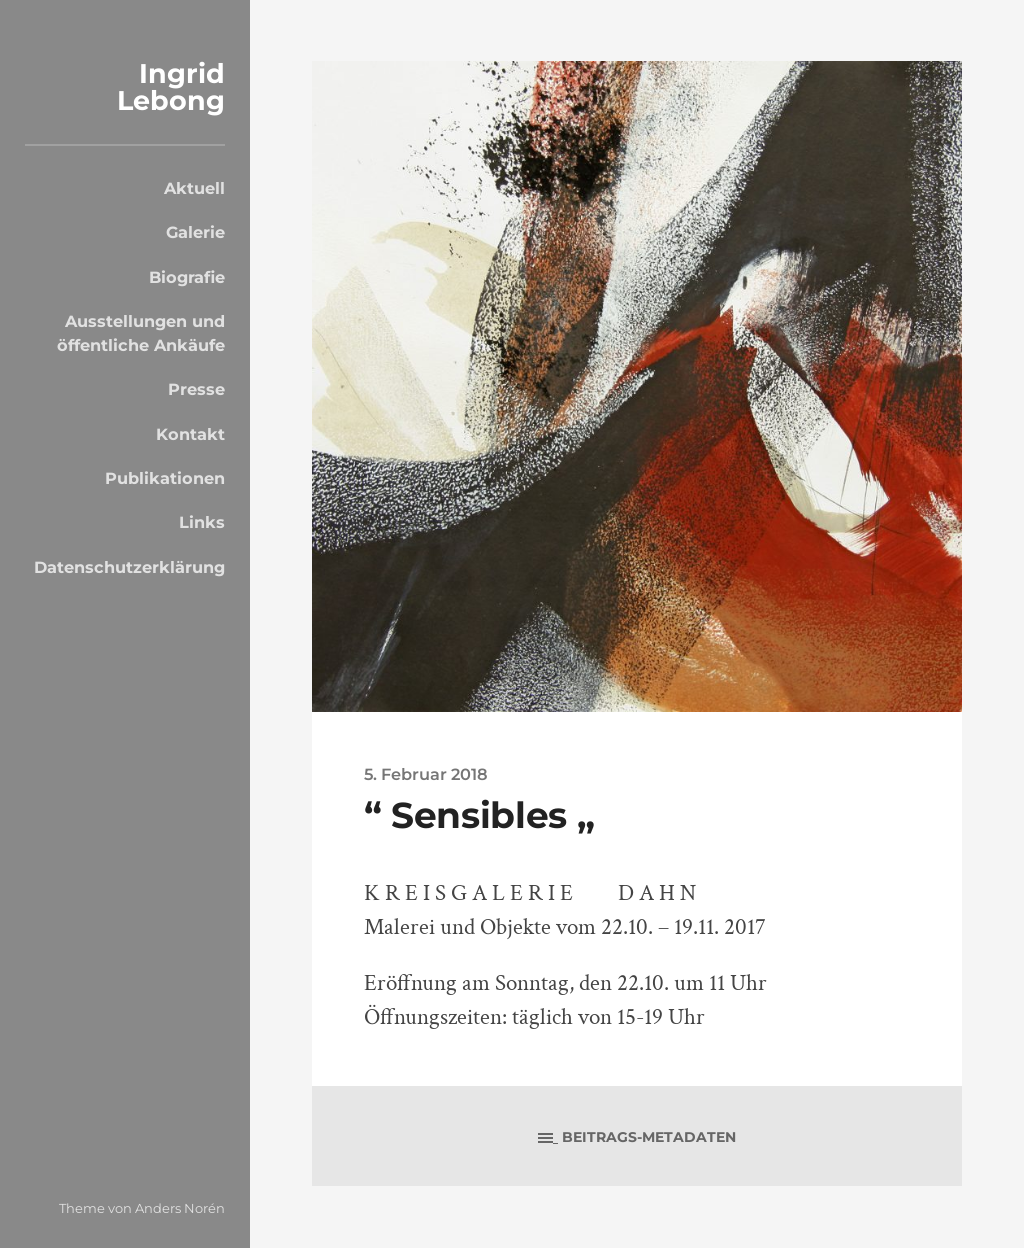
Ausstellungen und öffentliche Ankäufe (141, 333)
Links (202, 522)
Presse (196, 389)
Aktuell (194, 188)
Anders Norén (180, 1208)
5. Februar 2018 (426, 774)
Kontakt (190, 434)
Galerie (195, 232)
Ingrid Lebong (171, 87)
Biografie (187, 277)
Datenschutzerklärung (129, 567)
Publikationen (165, 478)
